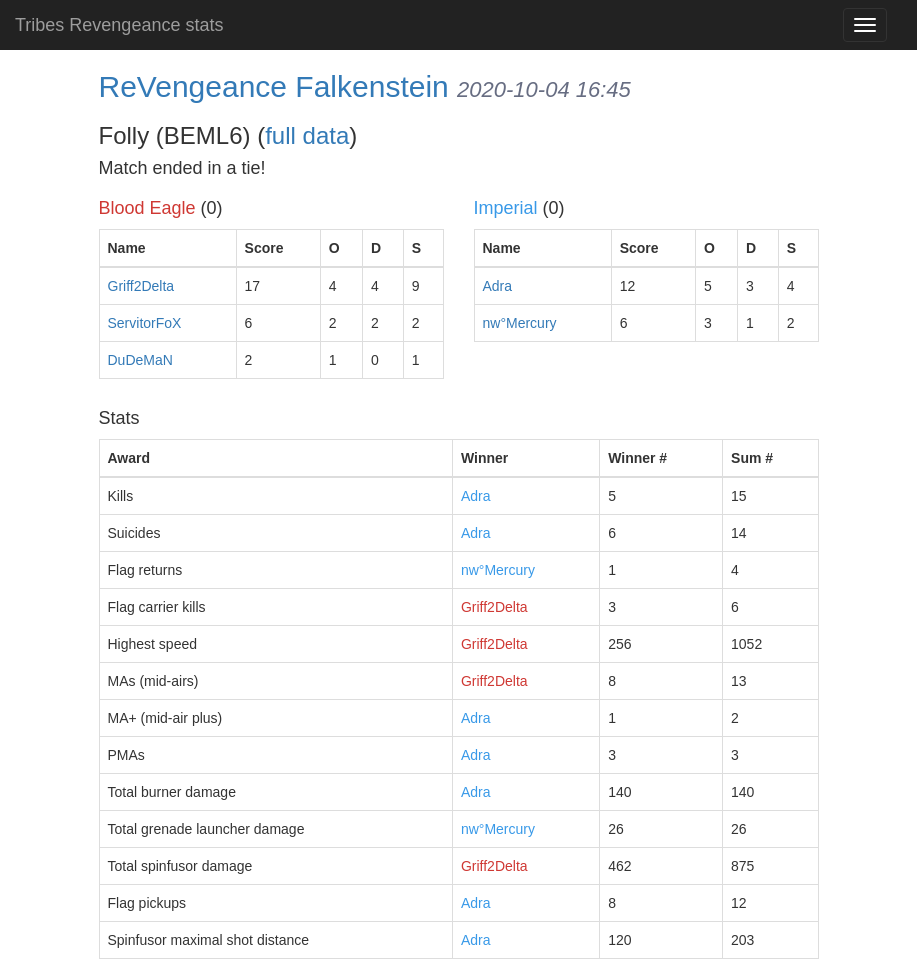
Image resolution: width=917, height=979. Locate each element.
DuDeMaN (140, 360)
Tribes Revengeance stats (119, 25)
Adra (498, 286)
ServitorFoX (145, 323)
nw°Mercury (520, 323)
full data (307, 135)
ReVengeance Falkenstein (274, 86)
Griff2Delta (141, 286)
